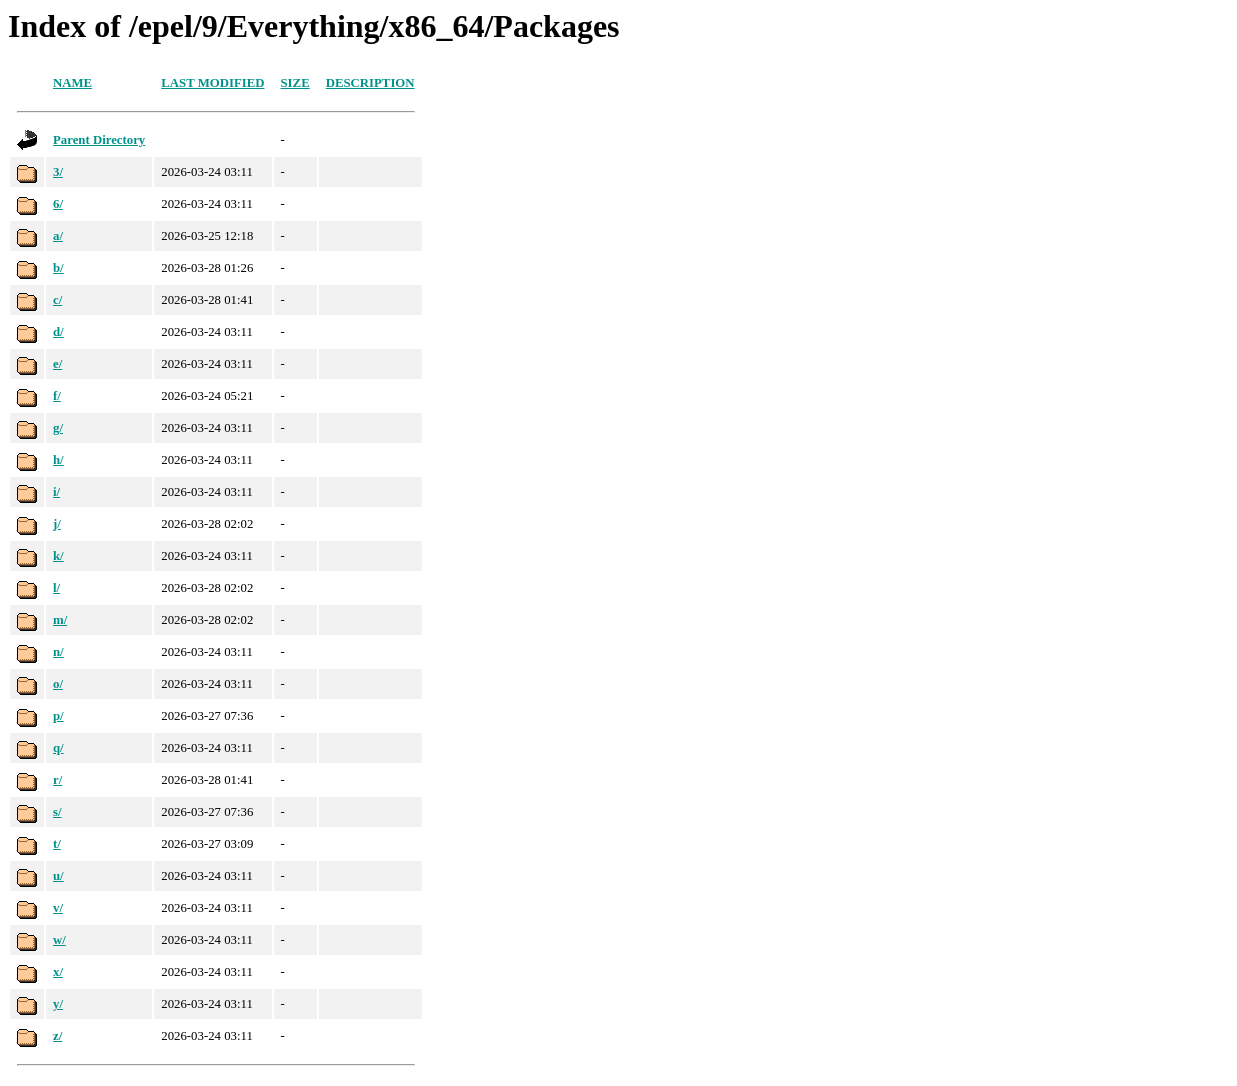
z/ (57, 1036)
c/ (57, 300)
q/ (58, 748)
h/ (58, 460)
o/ (58, 684)
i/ (56, 492)
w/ (59, 940)
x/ (58, 972)
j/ (57, 524)
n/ (58, 652)
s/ (57, 812)
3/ (58, 172)
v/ (58, 908)
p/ (58, 716)
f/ (57, 396)
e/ (57, 364)
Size (295, 83)
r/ (57, 780)
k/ (58, 556)
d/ (58, 332)
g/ (58, 428)
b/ (58, 268)
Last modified (212, 83)
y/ (58, 1004)
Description (370, 83)
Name (72, 83)
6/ (58, 204)
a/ (58, 236)
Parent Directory (99, 140)
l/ (56, 588)
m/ (60, 620)
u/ (58, 876)
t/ (57, 844)
